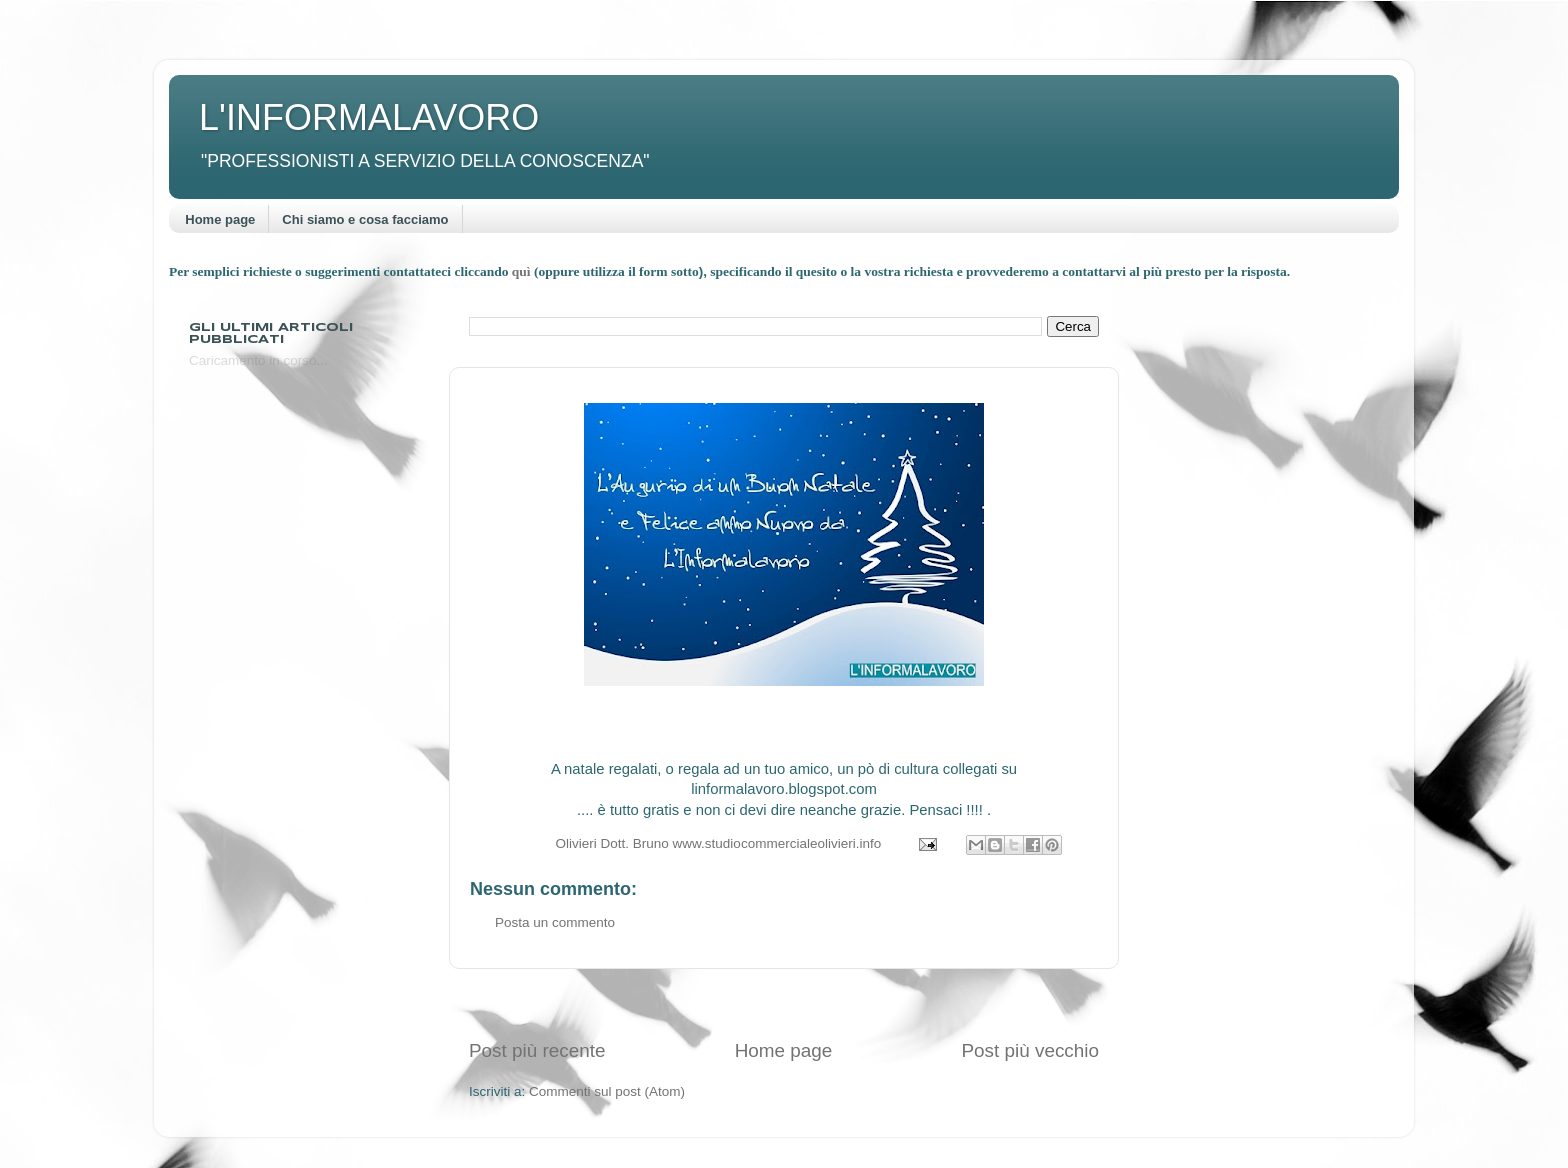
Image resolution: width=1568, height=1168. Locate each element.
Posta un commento (555, 922)
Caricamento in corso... (258, 360)
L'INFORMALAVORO (369, 117)
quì (523, 271)
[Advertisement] (784, 1003)
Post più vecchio (1030, 1050)
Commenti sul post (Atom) (607, 1091)
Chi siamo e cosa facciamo (365, 219)
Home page (220, 219)
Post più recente (537, 1050)
